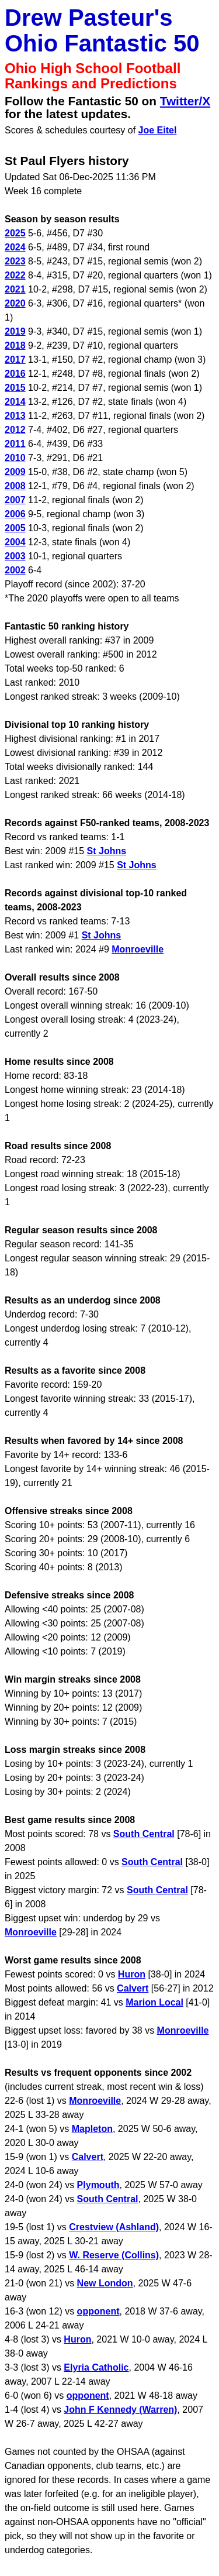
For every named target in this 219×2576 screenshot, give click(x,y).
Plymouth (98, 2185)
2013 (15, 416)
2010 (15, 458)
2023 (15, 261)
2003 (15, 556)
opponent (98, 2311)
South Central (144, 1834)
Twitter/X (185, 101)
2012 (15, 430)
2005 (15, 528)
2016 (15, 374)
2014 (15, 402)
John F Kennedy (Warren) (120, 2410)
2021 (15, 289)
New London (105, 2283)
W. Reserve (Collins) (114, 2255)
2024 (15, 247)
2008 (15, 486)
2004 (15, 542)
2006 (15, 514)
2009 (15, 472)
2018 (15, 345)
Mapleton (92, 2129)
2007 (15, 500)
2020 (15, 303)
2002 (15, 570)
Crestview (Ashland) (114, 2227)
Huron (131, 1974)
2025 (15, 233)
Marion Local (154, 2002)
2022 (15, 275)
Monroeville (138, 949)
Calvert (132, 1988)
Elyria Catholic (96, 2367)
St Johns (107, 851)
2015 (15, 388)
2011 (15, 444)
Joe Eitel (157, 130)
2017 (15, 359)
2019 (15, 331)
